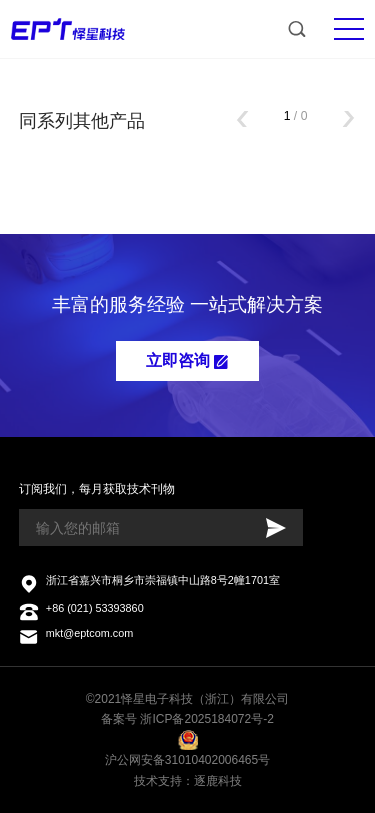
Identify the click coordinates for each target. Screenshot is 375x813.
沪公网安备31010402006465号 (187, 760)
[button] (242, 121)
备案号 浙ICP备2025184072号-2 (187, 719)
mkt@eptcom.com (89, 633)
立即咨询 (187, 360)
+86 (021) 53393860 (95, 608)
